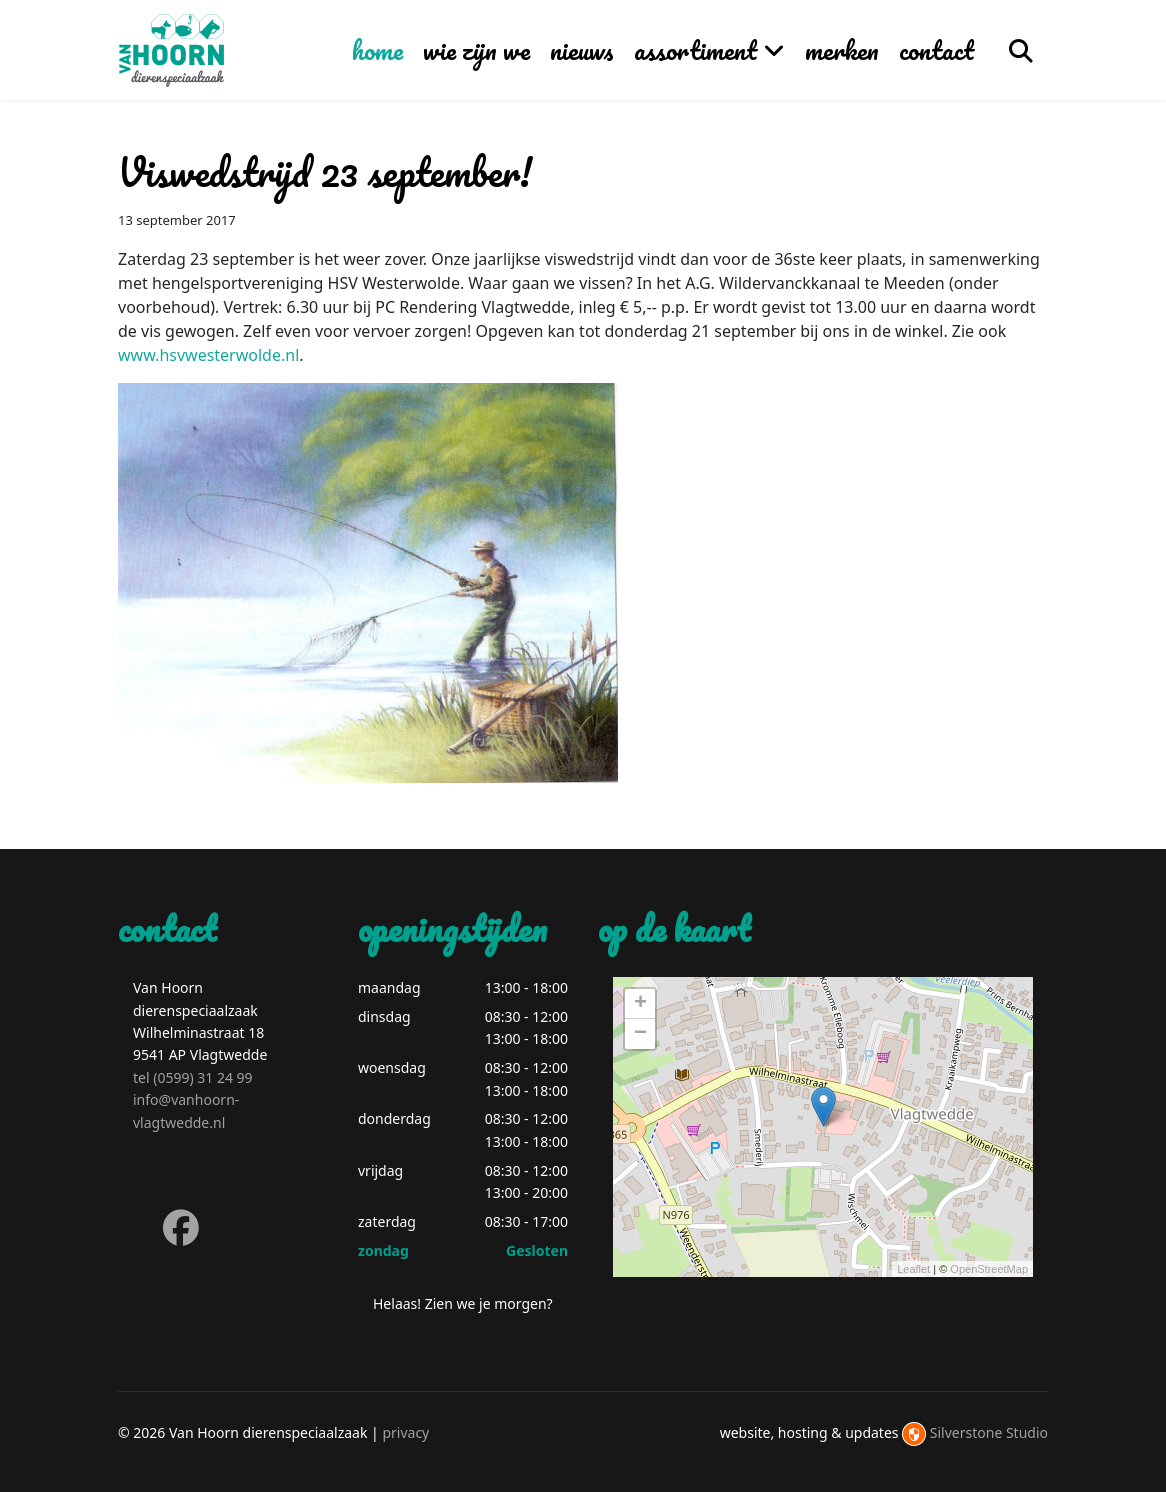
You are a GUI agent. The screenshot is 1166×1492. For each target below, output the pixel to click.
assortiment (695, 50)
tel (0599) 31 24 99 (193, 1077)
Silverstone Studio (989, 1432)
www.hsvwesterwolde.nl (208, 355)
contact (936, 50)
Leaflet (913, 1269)
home (377, 50)
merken (842, 50)
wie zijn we (476, 50)
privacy (405, 1432)
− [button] (640, 1034)
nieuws (582, 50)
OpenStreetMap (989, 1269)
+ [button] (640, 1004)
